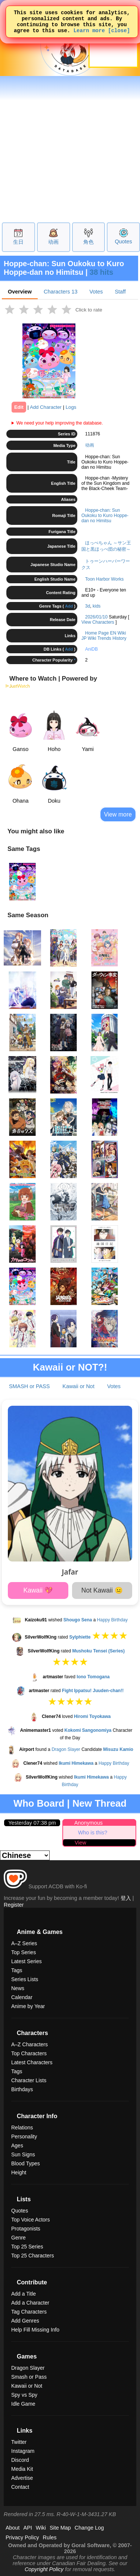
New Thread (99, 1803)
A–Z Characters (29, 2044)
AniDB (91, 649)
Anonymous (88, 1823)
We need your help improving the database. (59, 423)
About (13, 2528)
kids (96, 606)
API (28, 2528)
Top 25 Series (27, 2247)
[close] (119, 34)
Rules (50, 2537)
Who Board (38, 1803)
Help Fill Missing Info (35, 2330)
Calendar (21, 1997)
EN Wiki (118, 633)
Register (14, 1905)
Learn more (89, 34)
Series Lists (24, 1979)
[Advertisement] (70, 148)
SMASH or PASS (29, 1386)
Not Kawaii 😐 (102, 1590)
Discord (20, 2460)
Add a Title (23, 2294)
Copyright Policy (44, 2569)
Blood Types (25, 2163)
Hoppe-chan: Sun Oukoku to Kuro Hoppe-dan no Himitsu (104, 515)
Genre (18, 2238)
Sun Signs (23, 2154)
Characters (60, 292)
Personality (24, 2136)
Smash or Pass (29, 2377)
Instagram (22, 2451)
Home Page (97, 633)
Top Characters (29, 2053)
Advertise (22, 2478)
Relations (22, 2128)
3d (87, 606)
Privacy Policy (22, 2537)
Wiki (41, 2528)
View (80, 1843)
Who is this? (92, 1833)
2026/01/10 (96, 617)
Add (69, 606)
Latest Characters (32, 2062)
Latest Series (26, 1961)
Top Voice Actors (30, 2220)
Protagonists (25, 2229)
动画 (53, 242)
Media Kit (22, 2469)
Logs (71, 407)
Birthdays (22, 2089)
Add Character (46, 407)
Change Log (89, 2528)
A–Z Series (24, 1943)
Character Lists (28, 2080)
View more (118, 814)
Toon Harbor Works (104, 579)
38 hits (101, 272)
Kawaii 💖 (38, 1590)
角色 (88, 242)
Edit (19, 407)
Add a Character (30, 2303)
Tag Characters (29, 2312)
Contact (20, 2487)
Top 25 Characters (32, 2256)
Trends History (112, 638)
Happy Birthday (112, 1620)
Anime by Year (28, 2006)
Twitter (19, 2442)
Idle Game (23, 2404)
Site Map (60, 2528)
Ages (17, 2145)
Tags (16, 1970)
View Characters (97, 622)
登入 (126, 1898)
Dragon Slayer (66, 1749)
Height (18, 2172)
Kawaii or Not (78, 1386)
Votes (96, 292)
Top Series (23, 1952)
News (17, 1988)
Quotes (123, 241)
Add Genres (25, 2321)
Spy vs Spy (24, 2395)
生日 (18, 242)
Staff (120, 292)
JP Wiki (88, 638)
